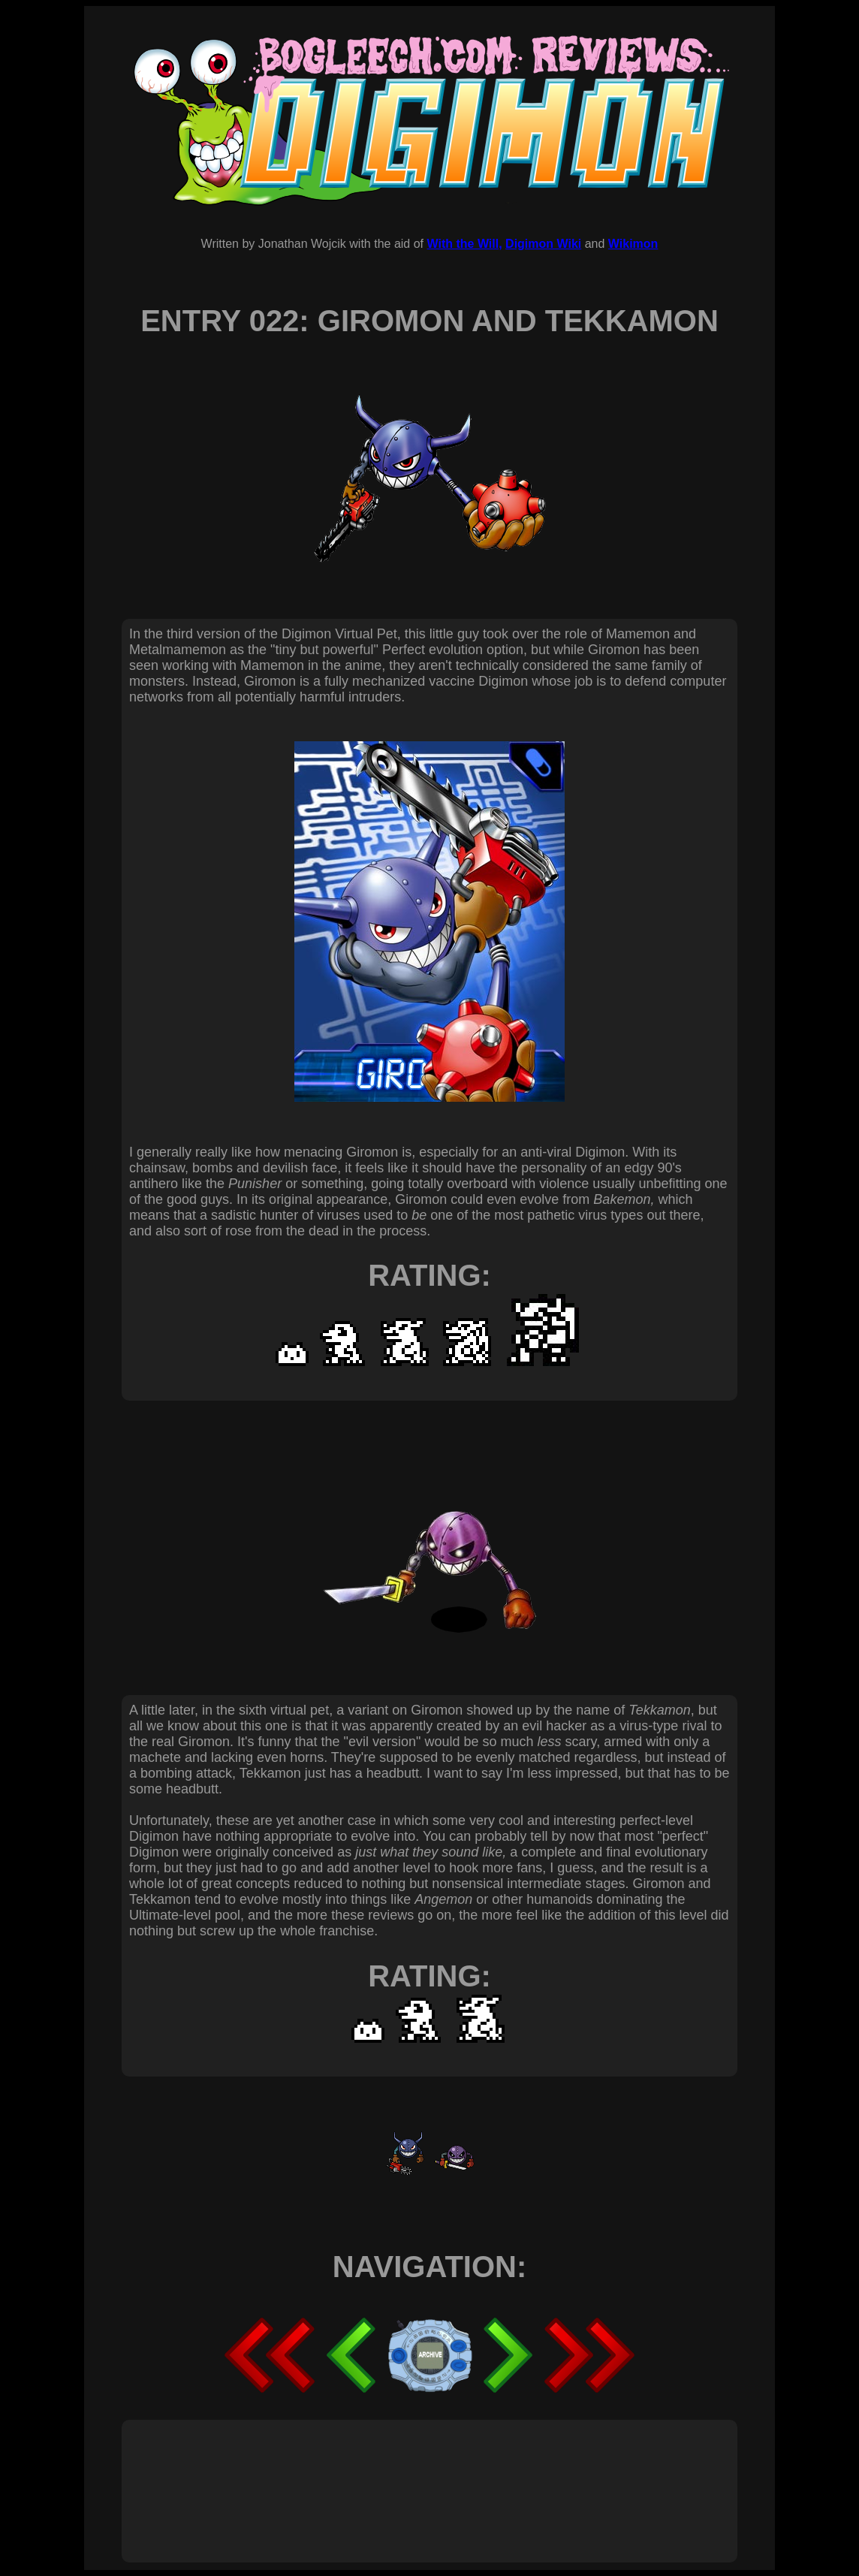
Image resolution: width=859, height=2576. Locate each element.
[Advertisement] (402, 2474)
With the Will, (464, 243)
